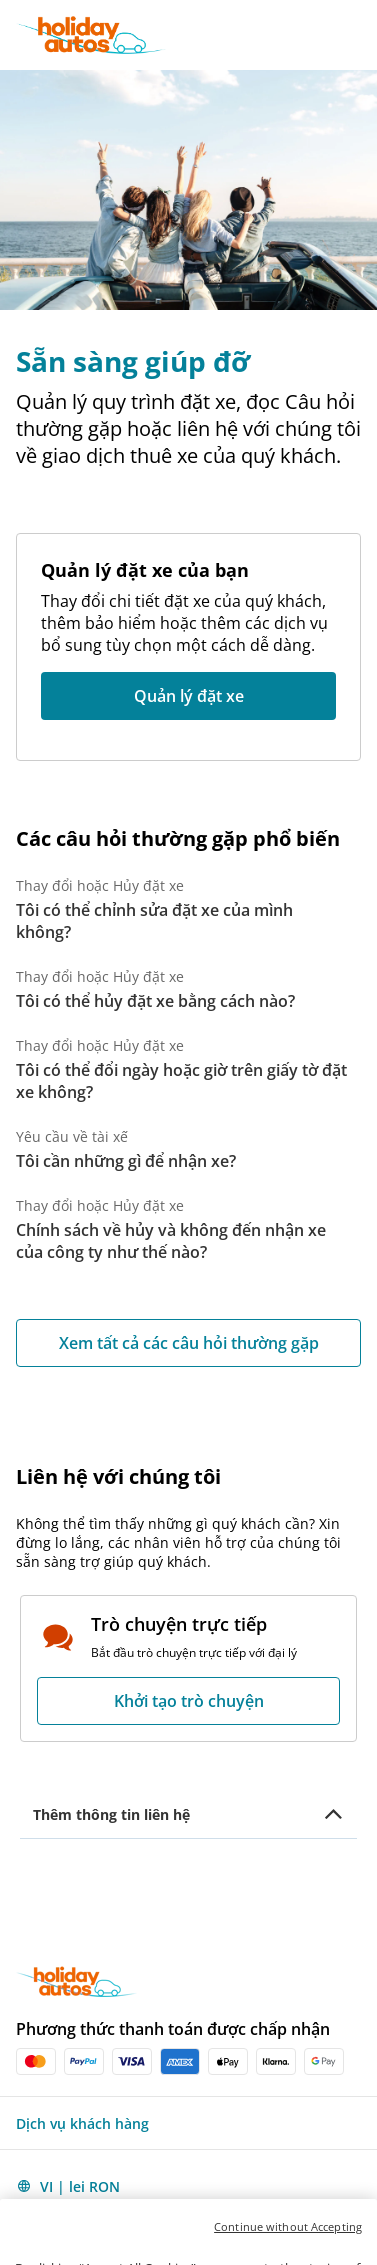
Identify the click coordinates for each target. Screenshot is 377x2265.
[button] (359, 35)
